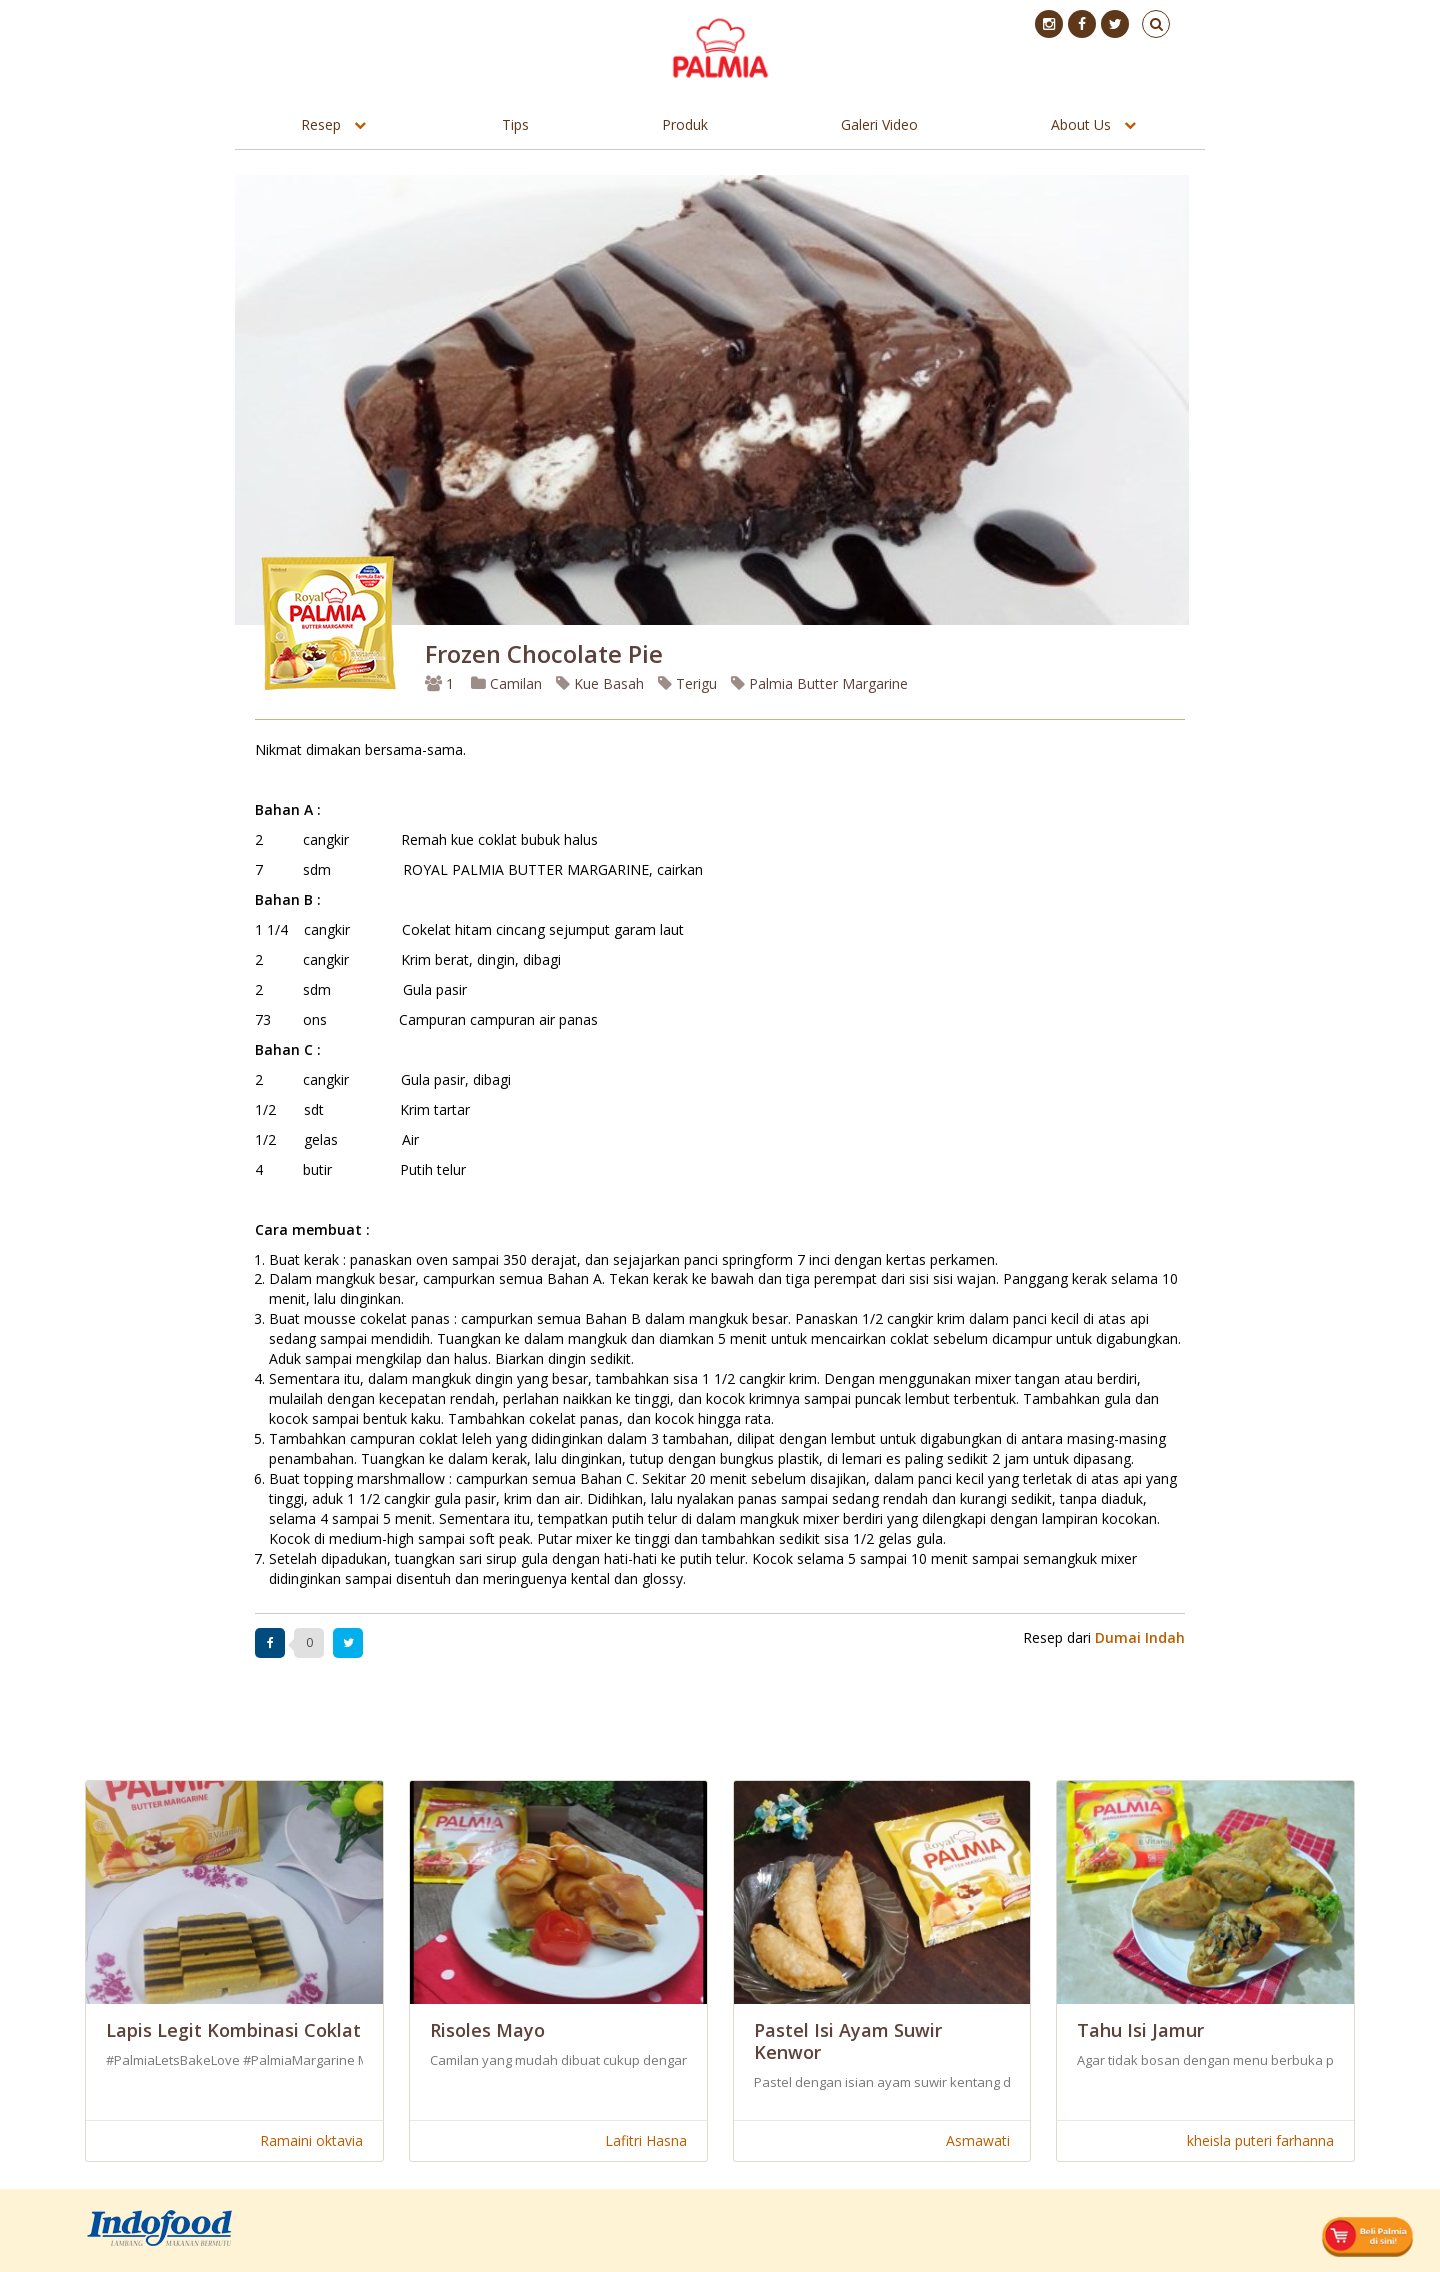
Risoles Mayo (487, 2030)
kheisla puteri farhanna (1260, 2140)
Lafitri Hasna (646, 2140)
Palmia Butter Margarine (819, 683)
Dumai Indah (1140, 1637)
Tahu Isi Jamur (1140, 2030)
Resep (321, 124)
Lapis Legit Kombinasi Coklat (233, 2030)
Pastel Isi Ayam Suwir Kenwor (848, 2041)
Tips (515, 124)
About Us (1081, 124)
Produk (685, 124)
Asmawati (978, 2140)
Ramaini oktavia (311, 2140)
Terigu (687, 683)
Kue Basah (600, 683)
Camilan (506, 683)
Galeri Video (879, 124)
